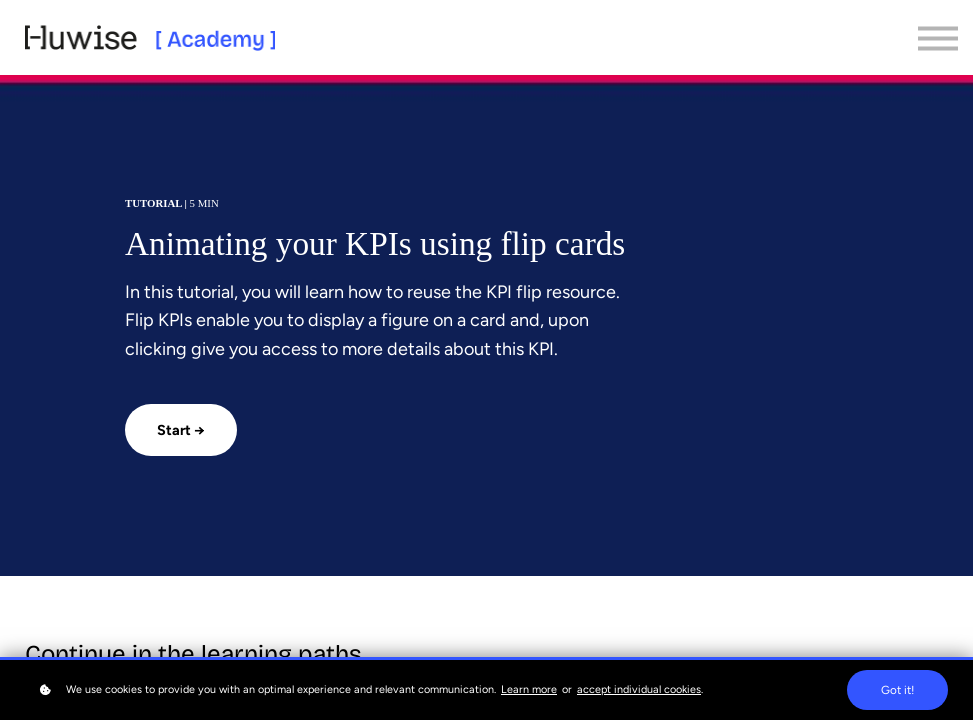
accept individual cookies (639, 689)
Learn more (529, 689)
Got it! (897, 690)
